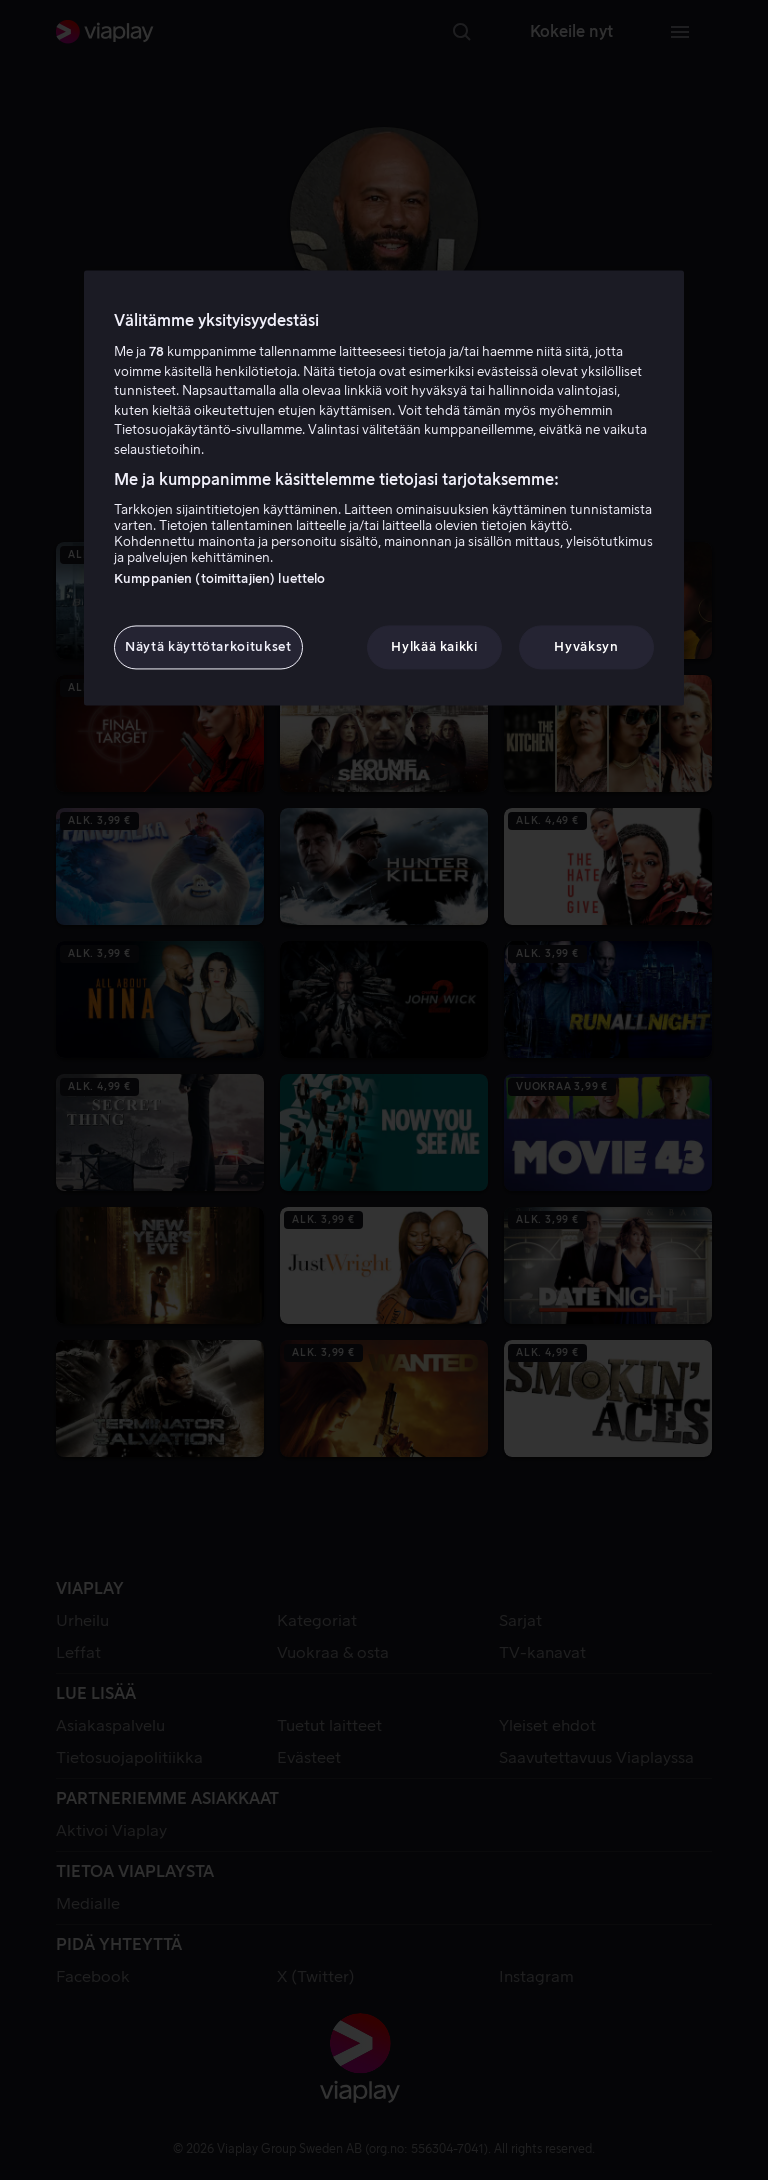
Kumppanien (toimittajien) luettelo (219, 578)
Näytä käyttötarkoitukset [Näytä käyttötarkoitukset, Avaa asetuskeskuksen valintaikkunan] (208, 646)
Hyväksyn (586, 646)
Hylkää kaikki (434, 646)
